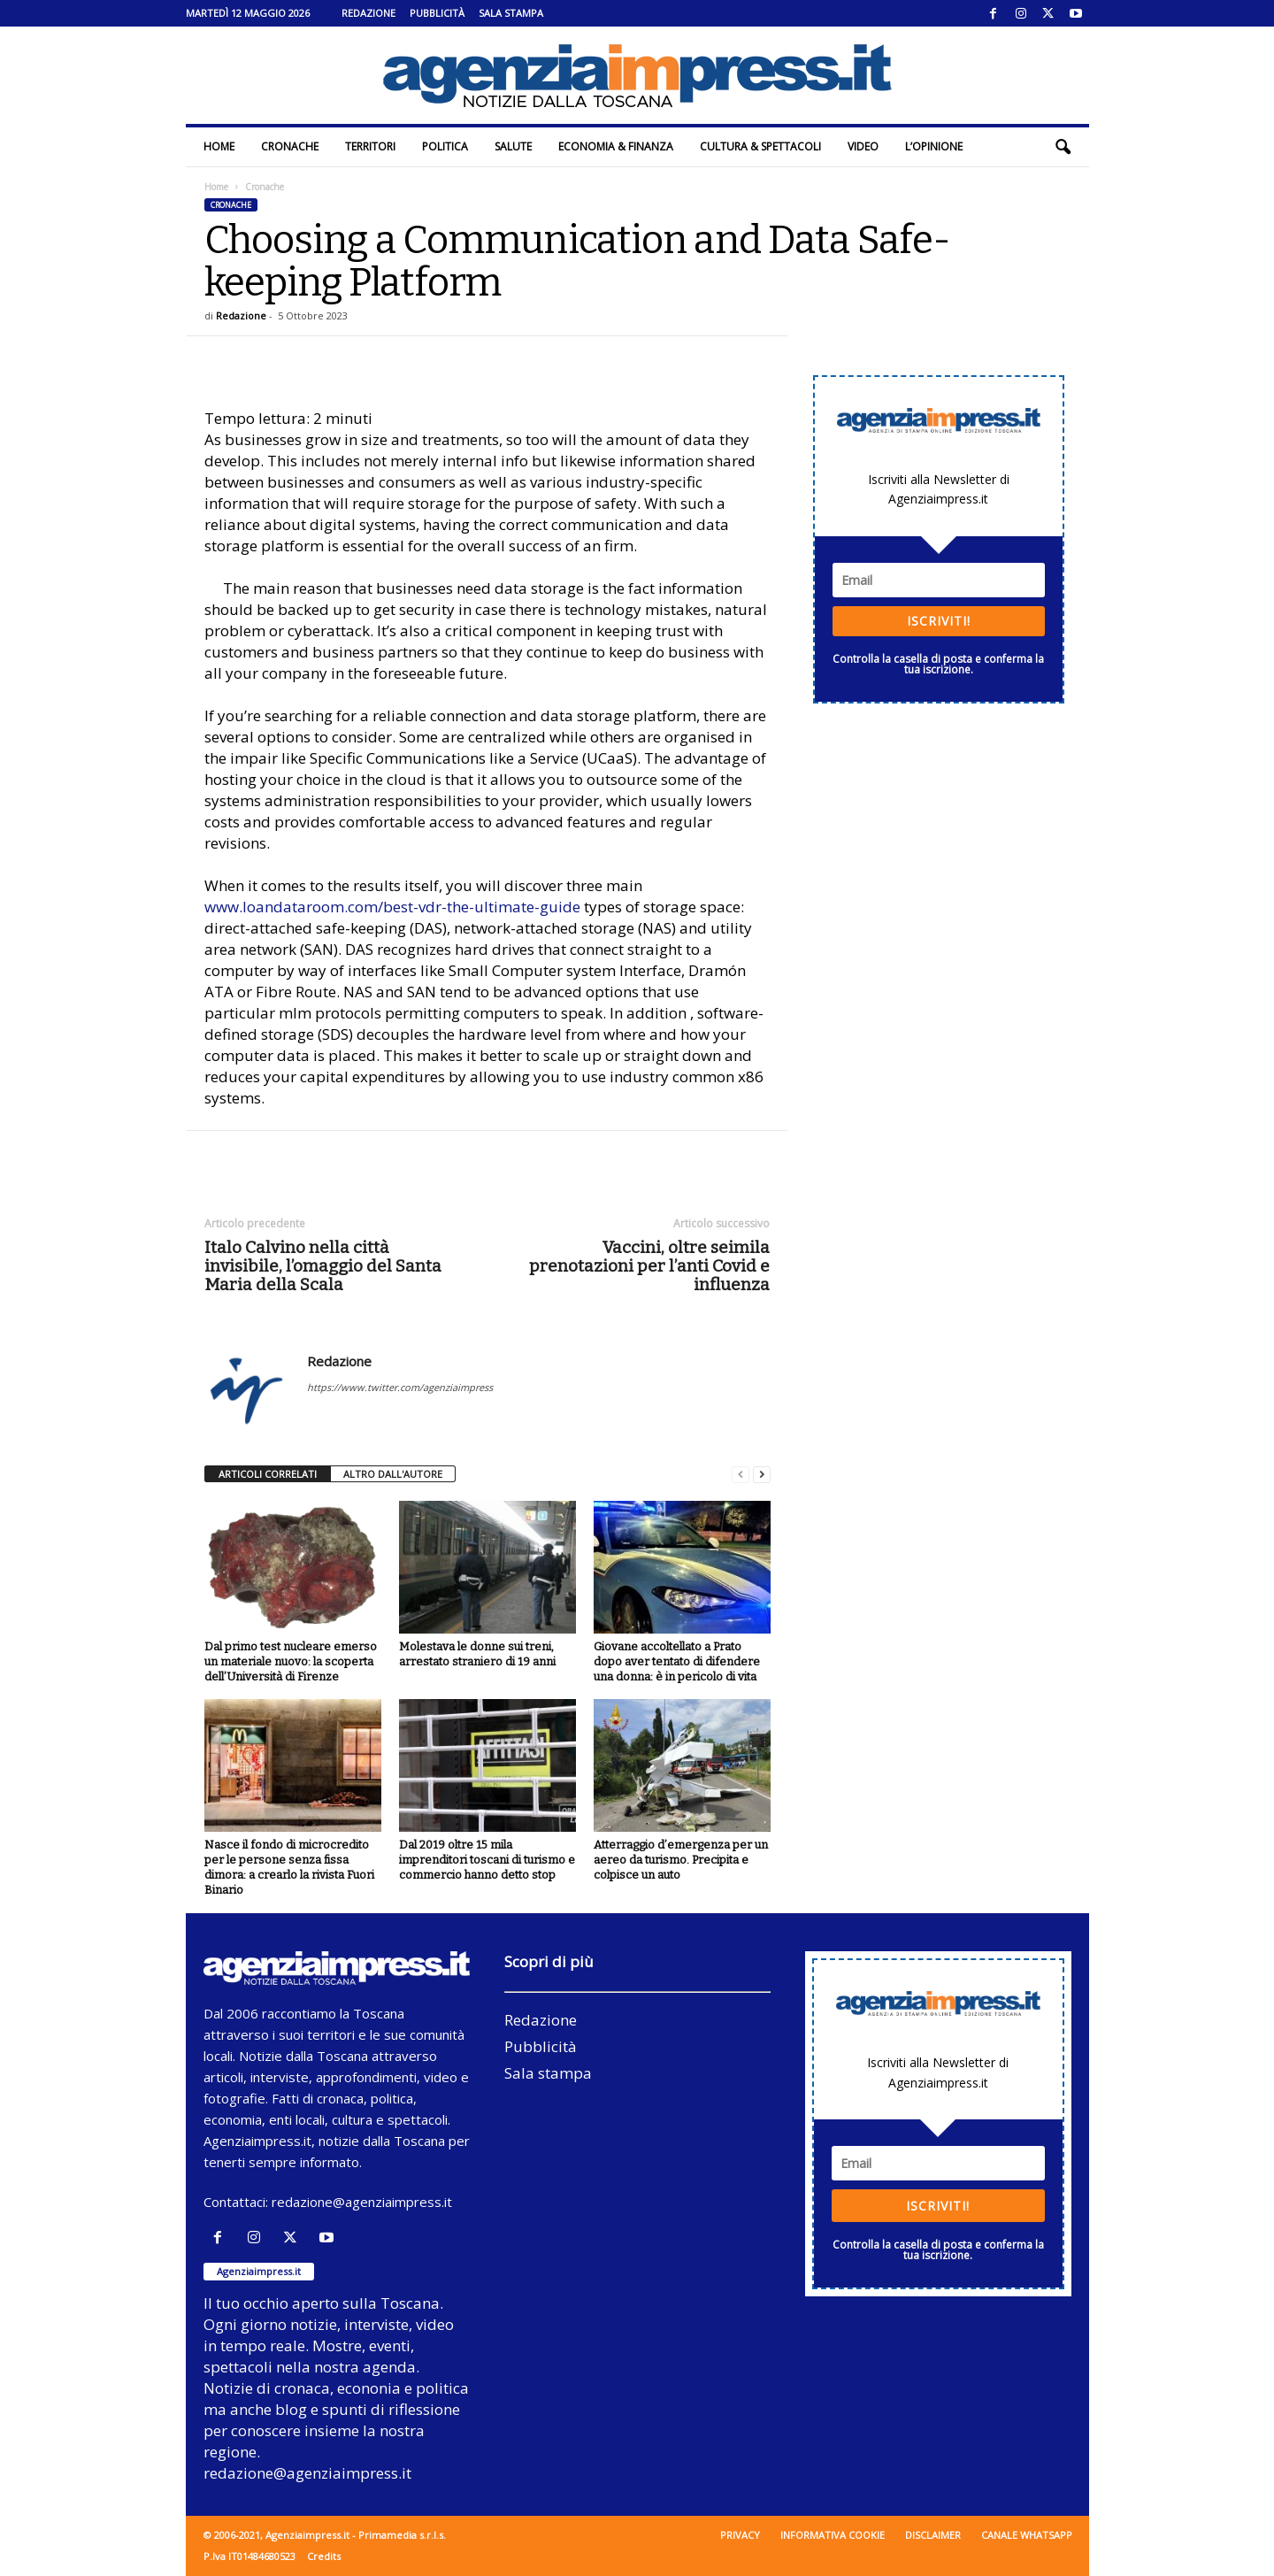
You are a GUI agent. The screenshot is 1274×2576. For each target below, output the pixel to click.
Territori (370, 146)
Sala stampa (511, 12)
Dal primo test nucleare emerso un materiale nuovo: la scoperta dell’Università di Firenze (290, 1661)
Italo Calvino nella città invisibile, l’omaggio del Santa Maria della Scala (322, 1266)
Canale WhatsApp (1026, 2534)
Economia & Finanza (615, 146)
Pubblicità (437, 12)
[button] (1062, 146)
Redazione (368, 12)
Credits (324, 2556)
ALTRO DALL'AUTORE (392, 1473)
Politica (445, 146)
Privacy (740, 2534)
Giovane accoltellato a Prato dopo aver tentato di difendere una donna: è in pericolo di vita (677, 1661)
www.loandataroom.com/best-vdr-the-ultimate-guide (392, 906)
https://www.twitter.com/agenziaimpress (400, 1387)
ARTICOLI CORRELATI (268, 1473)
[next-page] (762, 1474)
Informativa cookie (832, 2534)
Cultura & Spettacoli (760, 146)
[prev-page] (740, 1474)
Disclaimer (933, 2534)
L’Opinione (934, 146)
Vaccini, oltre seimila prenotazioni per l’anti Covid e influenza (649, 1266)
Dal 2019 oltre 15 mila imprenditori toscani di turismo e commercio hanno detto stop (487, 1859)
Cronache (289, 146)
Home (218, 146)
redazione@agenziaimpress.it (362, 2202)
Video (863, 146)
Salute (513, 146)
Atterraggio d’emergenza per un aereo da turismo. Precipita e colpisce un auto (681, 1859)
